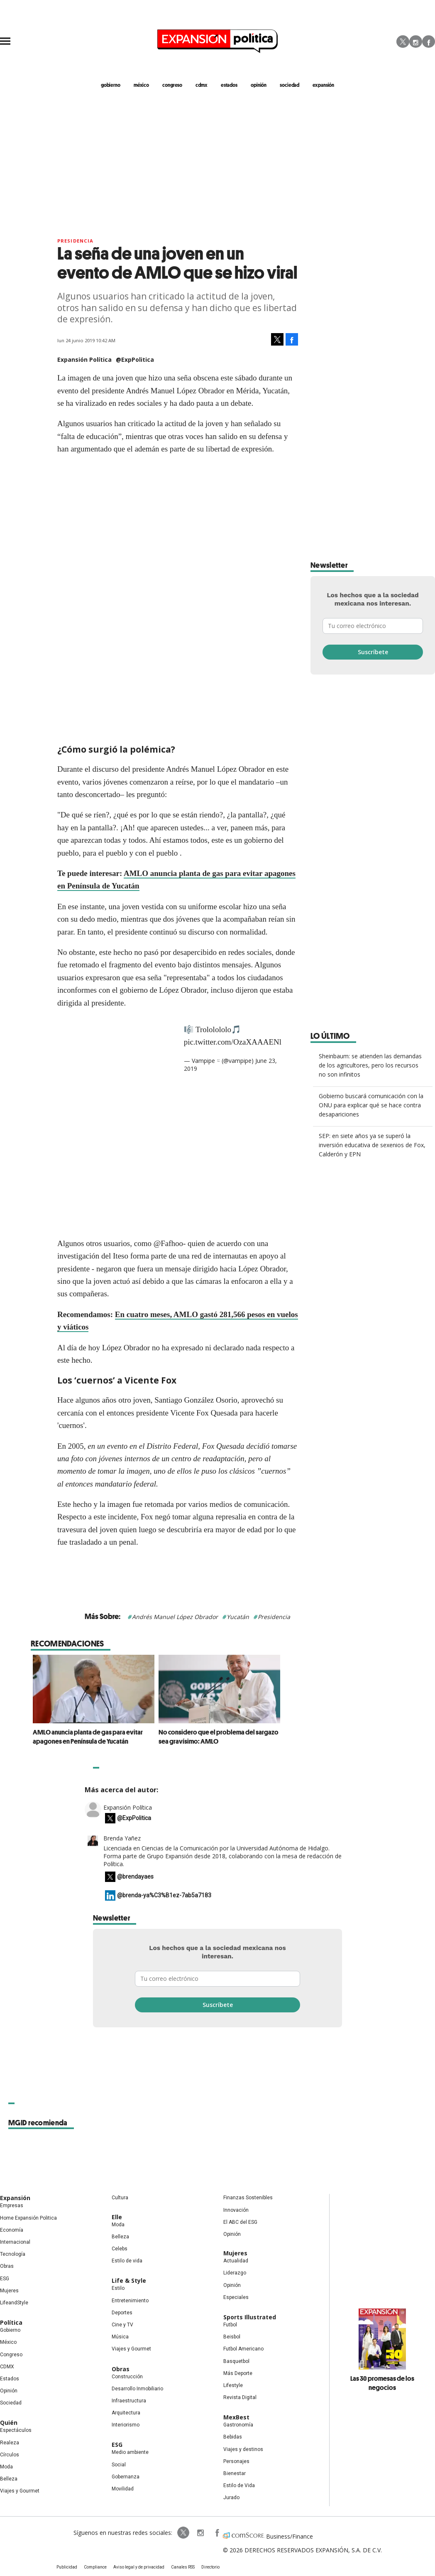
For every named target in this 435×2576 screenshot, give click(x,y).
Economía (11, 2230)
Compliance (95, 2567)
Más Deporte (237, 2373)
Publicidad (66, 2567)
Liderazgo (234, 2273)
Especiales (236, 2297)
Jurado (231, 2497)
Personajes (236, 2461)
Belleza (8, 2479)
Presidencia (274, 1617)
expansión (323, 84)
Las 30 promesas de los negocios (382, 2383)
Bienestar (234, 2473)
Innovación (236, 2210)
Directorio (210, 2567)
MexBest (236, 2417)
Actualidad (235, 2261)
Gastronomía (238, 2425)
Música (120, 2337)
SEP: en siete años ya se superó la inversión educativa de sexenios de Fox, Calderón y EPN (372, 1145)
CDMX (202, 84)
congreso (172, 84)
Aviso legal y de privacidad (138, 2567)
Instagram (415, 41)
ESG (4, 2279)
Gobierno (10, 2330)
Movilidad (123, 2489)
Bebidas (232, 2437)
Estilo (118, 2288)
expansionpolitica (200, 2533)
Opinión (8, 2391)
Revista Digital (240, 2397)
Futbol (230, 2325)
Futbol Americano (243, 2349)
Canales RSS (183, 2567)
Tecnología (12, 2254)
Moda (6, 2467)
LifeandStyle (14, 2303)
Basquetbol (236, 2361)
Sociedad (289, 84)
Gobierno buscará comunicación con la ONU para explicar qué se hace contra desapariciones (371, 1105)
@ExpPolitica (135, 359)
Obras (7, 2266)
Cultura (120, 2198)
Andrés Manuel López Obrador (175, 1617)
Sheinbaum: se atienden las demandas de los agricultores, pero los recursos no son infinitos (370, 1065)
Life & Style (129, 2280)
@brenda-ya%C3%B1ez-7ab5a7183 (164, 1895)
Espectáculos (16, 2430)
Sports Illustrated (249, 2317)
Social (119, 2465)
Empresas (11, 2205)
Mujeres (9, 2291)
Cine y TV (122, 2325)
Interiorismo (125, 2425)
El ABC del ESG (240, 2222)
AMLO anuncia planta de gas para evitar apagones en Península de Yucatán (149, 1736)
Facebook (428, 41)
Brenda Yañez (122, 1838)
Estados (9, 2379)
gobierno (110, 84)
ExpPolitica (183, 2533)
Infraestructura (129, 2401)
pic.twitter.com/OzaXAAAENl (232, 1042)
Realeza (9, 2443)
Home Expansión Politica (28, 2218)
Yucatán (238, 1617)
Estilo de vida (127, 2261)
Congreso (11, 2355)
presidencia (75, 241)
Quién (8, 2422)
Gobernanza (125, 2477)
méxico (141, 84)
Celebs (119, 2249)
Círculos (9, 2455)
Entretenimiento (130, 2301)
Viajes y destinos (243, 2449)
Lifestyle (233, 2385)
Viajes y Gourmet (19, 2491)
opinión (258, 84)
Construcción (127, 2377)
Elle (117, 2217)
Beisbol (231, 2337)
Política (11, 2322)
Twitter (402, 41)
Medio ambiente (130, 2452)
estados (229, 84)
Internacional (15, 2242)
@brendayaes (135, 1876)
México (8, 2342)
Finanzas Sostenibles (248, 2198)
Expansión (15, 2198)
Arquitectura (126, 2413)
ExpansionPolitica (216, 2533)
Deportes (122, 2313)
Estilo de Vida (239, 2485)
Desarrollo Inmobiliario (137, 2389)
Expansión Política (127, 1807)
